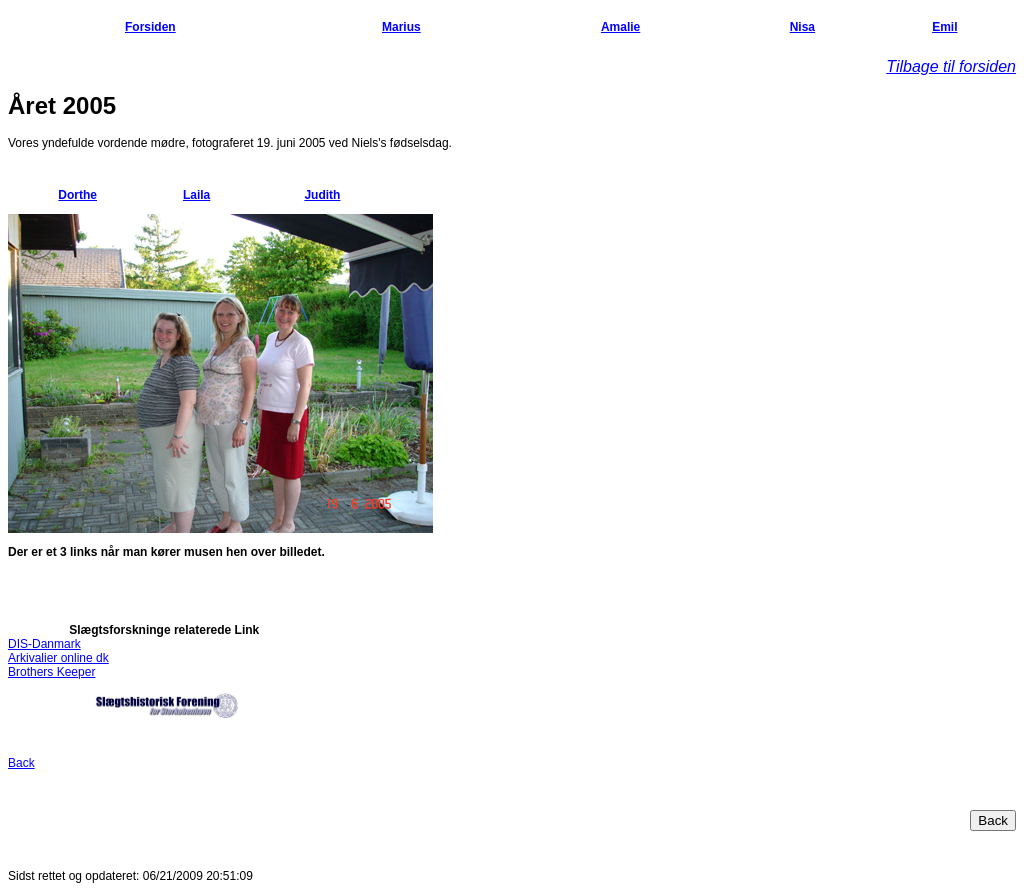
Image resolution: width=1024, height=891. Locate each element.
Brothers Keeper (51, 672)
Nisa (802, 27)
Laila (196, 195)
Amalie (620, 27)
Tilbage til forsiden (951, 66)
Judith (322, 195)
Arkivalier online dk (58, 658)
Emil (944, 27)
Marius (401, 27)
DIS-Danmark (44, 644)
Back (21, 763)
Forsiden (150, 27)
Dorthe (77, 195)
